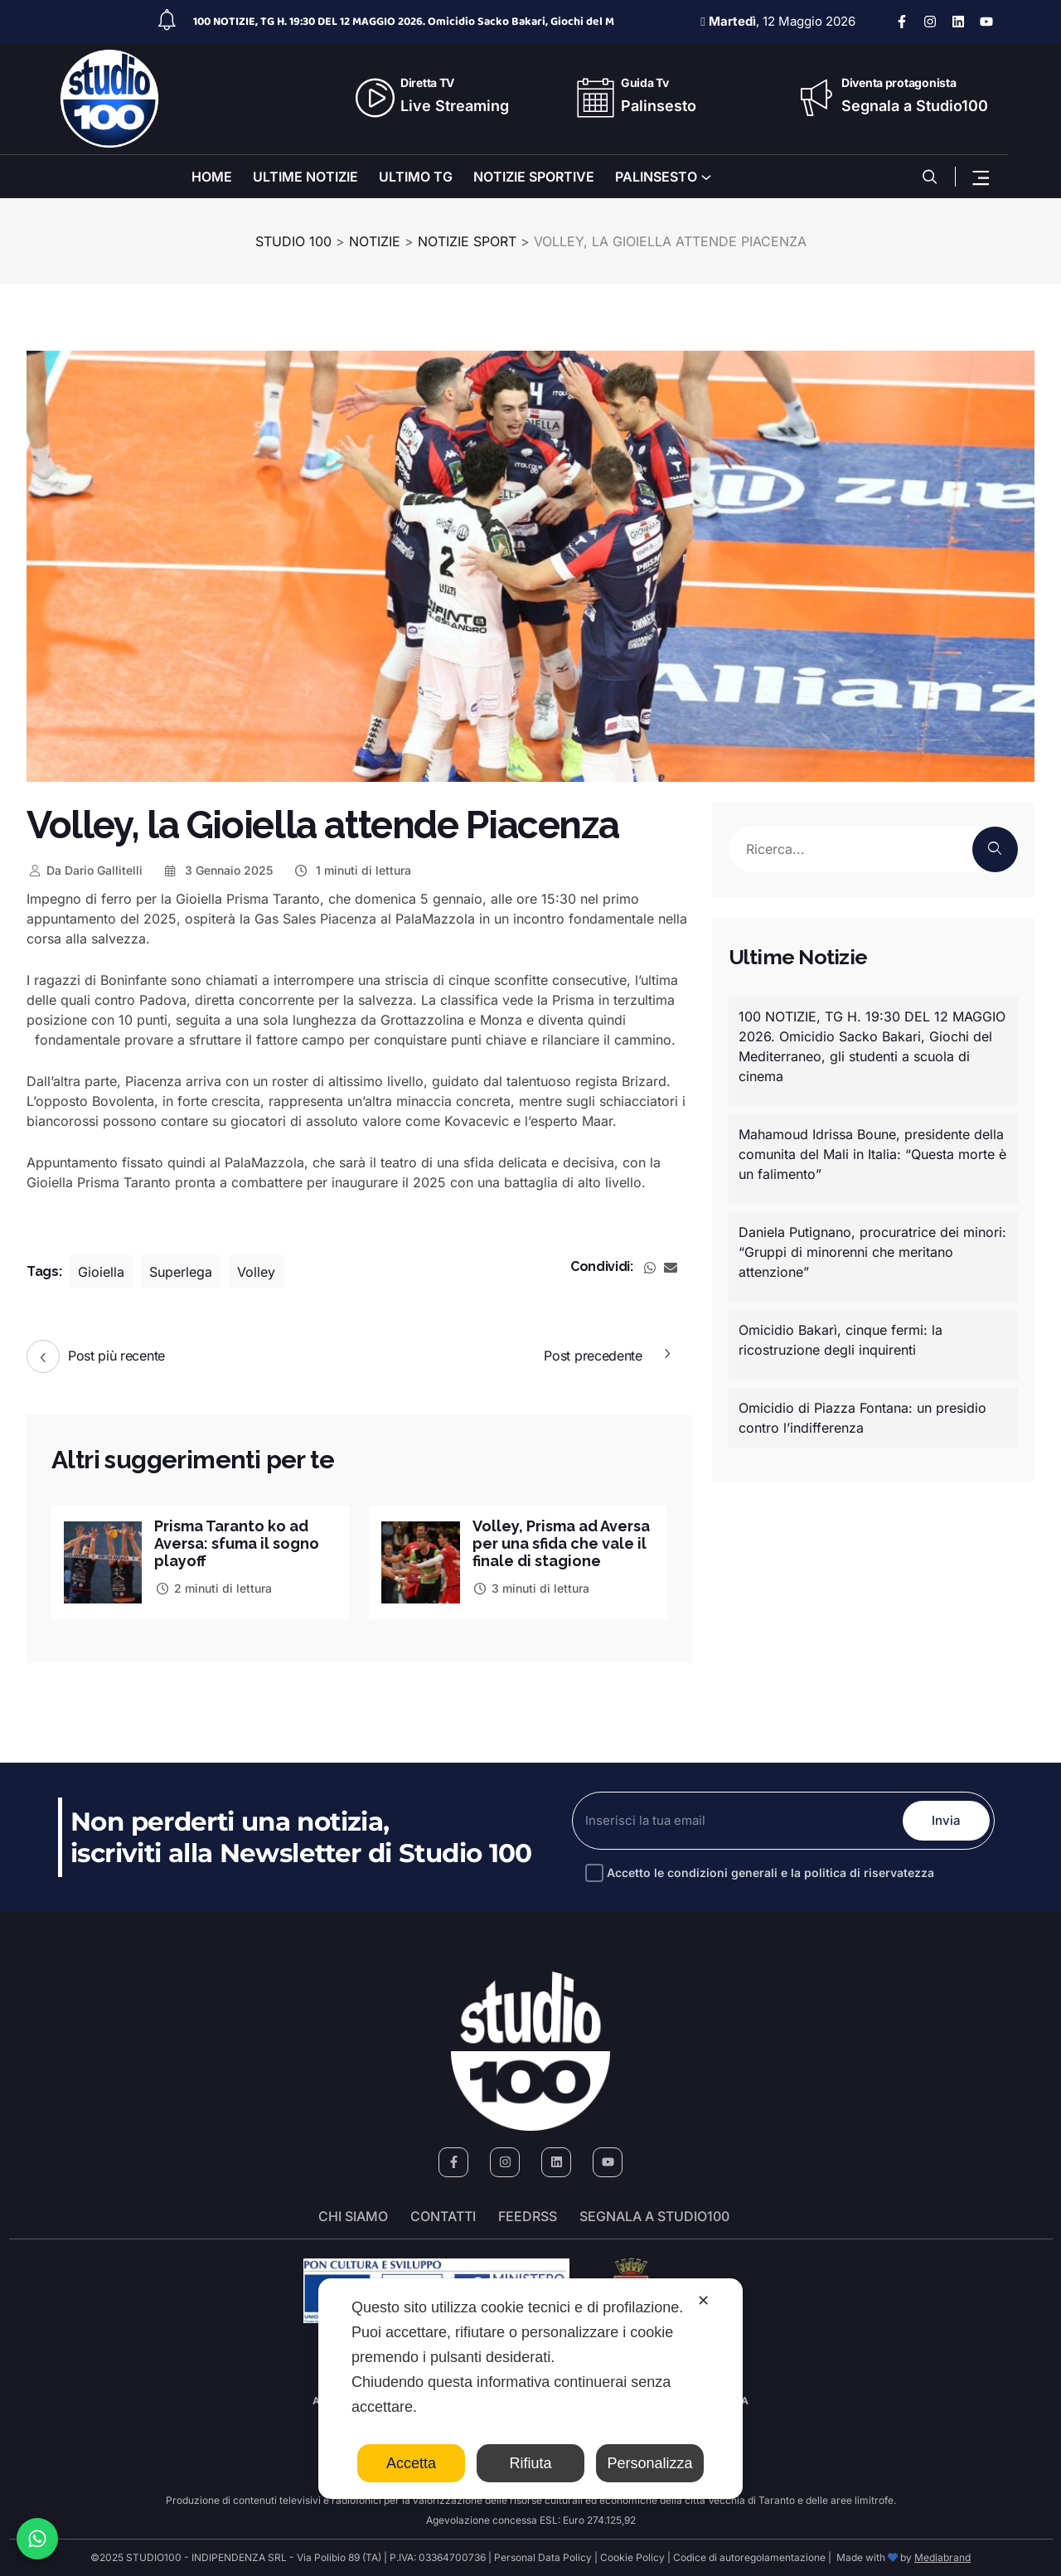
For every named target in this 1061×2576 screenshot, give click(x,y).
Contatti (443, 2216)
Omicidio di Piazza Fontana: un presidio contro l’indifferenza (862, 1418)
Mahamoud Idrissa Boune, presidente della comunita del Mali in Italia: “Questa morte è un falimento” (872, 1154)
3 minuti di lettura (531, 1588)
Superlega (180, 1272)
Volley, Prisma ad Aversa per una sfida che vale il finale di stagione (561, 1543)
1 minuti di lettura (352, 870)
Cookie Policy (632, 2557)
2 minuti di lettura (213, 1588)
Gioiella (101, 1272)
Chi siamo (353, 2216)
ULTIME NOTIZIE (305, 176)
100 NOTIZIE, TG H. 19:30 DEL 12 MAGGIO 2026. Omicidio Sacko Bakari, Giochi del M (403, 21)
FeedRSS (527, 2216)
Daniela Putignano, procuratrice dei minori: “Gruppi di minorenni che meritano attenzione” (872, 1252)
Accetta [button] (411, 2463)
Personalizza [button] (649, 2463)
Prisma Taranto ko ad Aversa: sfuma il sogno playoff (236, 1543)
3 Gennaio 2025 (218, 870)
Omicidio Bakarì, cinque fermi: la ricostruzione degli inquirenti (840, 1340)
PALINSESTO (656, 176)
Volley (256, 1272)
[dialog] (530, 2388)
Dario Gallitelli (85, 870)
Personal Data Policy (543, 2557)
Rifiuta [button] (530, 2463)
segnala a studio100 (654, 2216)
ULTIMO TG (416, 176)
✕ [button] (703, 2300)
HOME (211, 176)
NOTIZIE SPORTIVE (533, 176)
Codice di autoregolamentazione (748, 2557)
